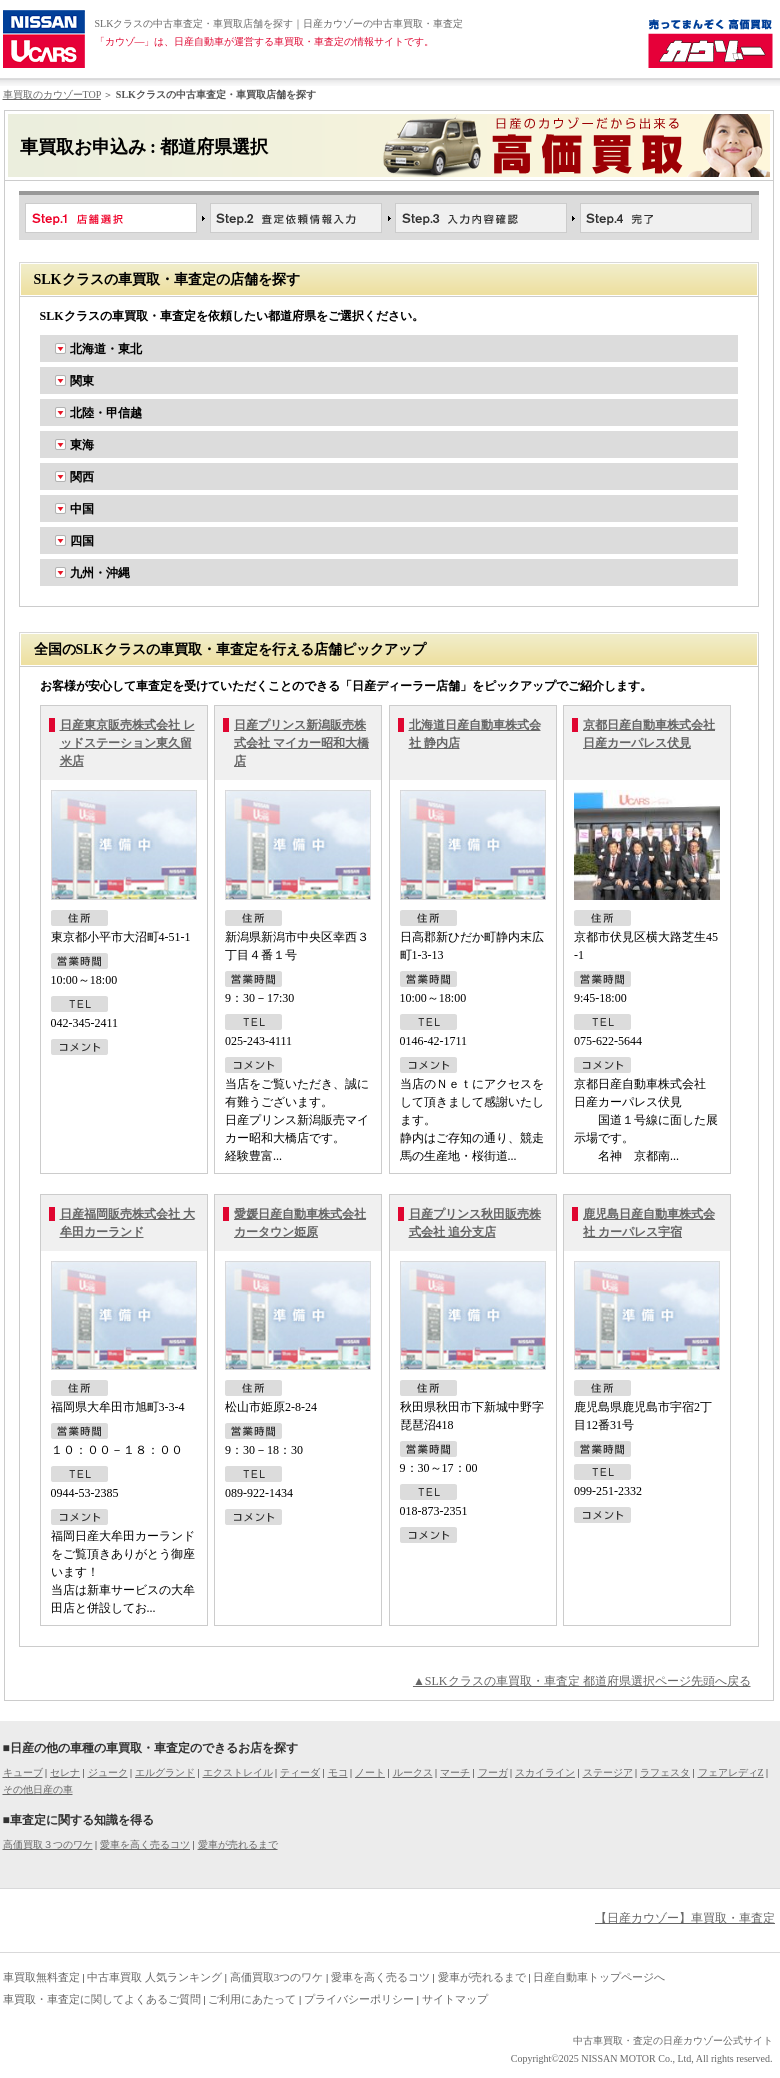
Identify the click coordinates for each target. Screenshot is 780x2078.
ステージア (608, 1772)
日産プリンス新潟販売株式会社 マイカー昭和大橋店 (301, 743)
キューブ (23, 1772)
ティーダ (300, 1772)
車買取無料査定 (41, 1977)
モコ (338, 1772)
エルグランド (165, 1772)
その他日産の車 (38, 1789)
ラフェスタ (665, 1772)
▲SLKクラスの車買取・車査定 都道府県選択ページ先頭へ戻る (582, 1681)
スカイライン (545, 1772)
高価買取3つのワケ (277, 1977)
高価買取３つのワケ (48, 1844)
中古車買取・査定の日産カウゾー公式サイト (673, 2040)
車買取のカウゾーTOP (52, 94)
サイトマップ (455, 1999)
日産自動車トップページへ (599, 1977)
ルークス (413, 1772)
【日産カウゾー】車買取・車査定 (685, 1918)
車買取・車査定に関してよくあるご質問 (102, 1999)
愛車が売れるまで (238, 1844)
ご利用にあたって (252, 1999)
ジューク (108, 1772)
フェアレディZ (731, 1772)
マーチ (455, 1772)
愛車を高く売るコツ (145, 1844)
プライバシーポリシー (359, 1999)
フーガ (493, 1772)
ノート (370, 1772)
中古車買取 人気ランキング (154, 1977)
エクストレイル (238, 1772)
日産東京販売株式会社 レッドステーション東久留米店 (127, 743)
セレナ (65, 1772)
